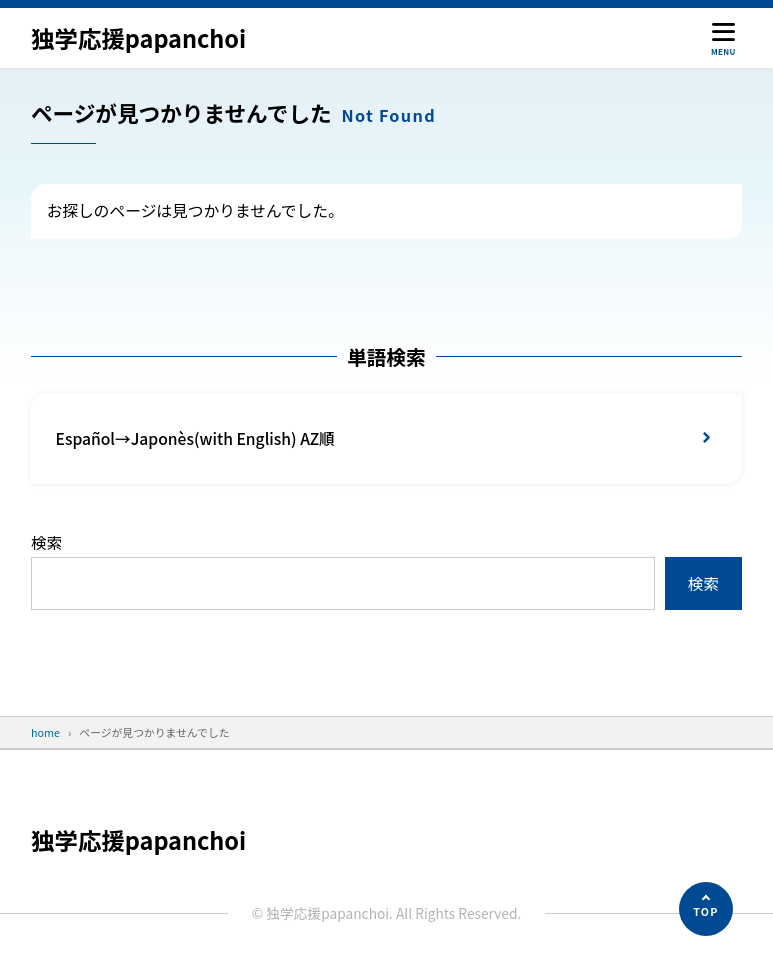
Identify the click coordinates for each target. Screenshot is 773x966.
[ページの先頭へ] (706, 909)
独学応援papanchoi (139, 38)
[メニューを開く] (723, 37)
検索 (46, 542)
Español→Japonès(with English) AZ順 (196, 438)
